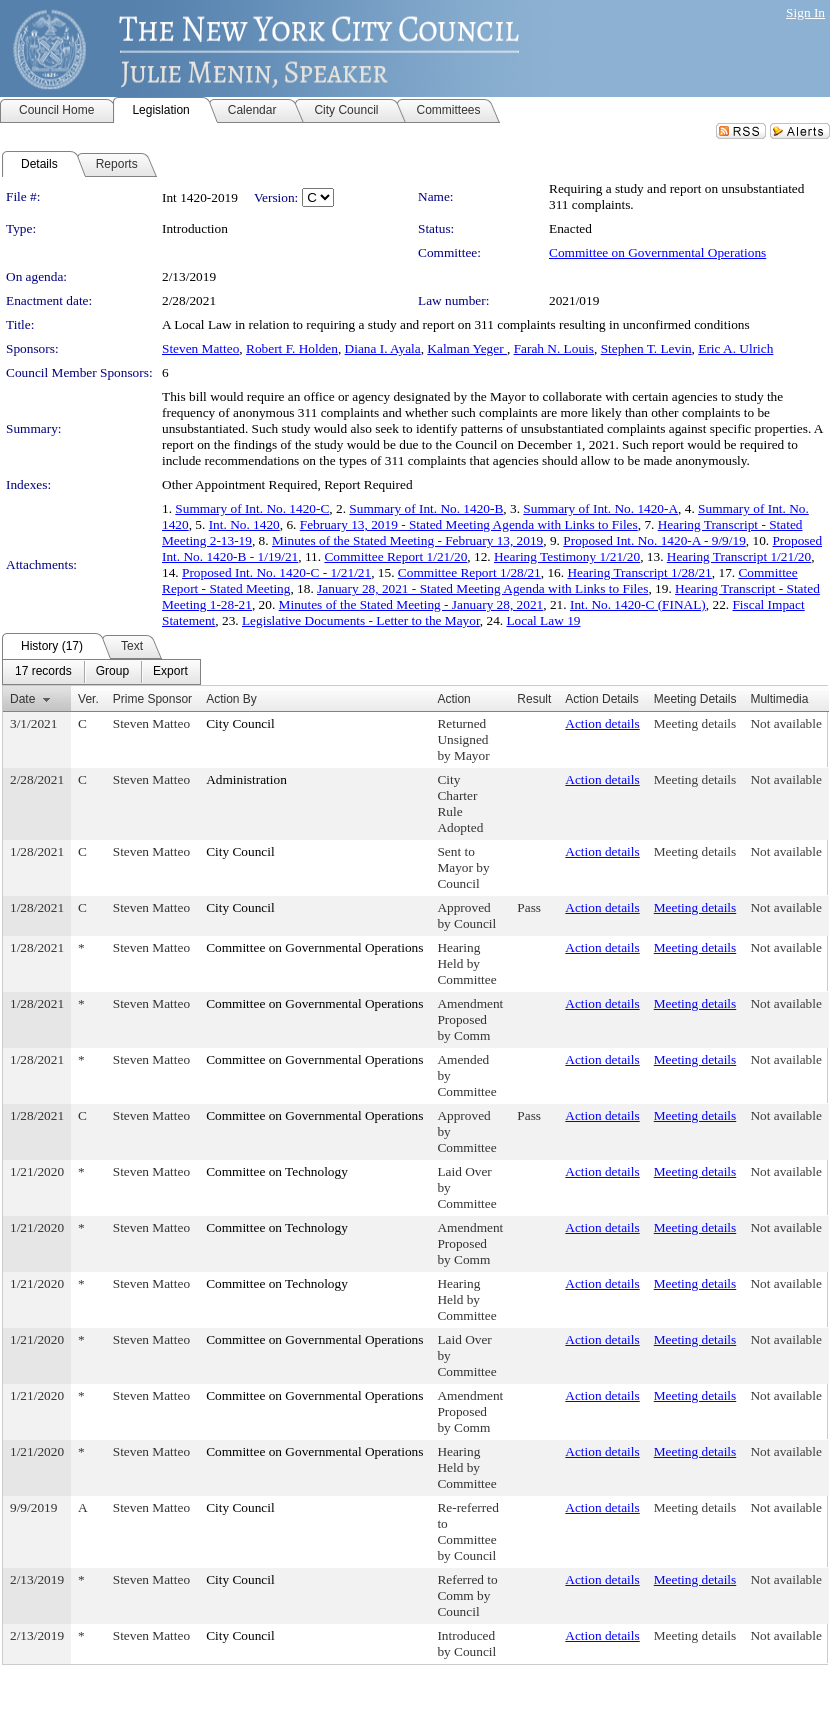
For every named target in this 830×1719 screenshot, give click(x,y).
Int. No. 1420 (244, 524)
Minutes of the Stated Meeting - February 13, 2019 (407, 540)
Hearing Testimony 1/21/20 (567, 556)
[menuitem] (43, 672)
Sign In (805, 12)
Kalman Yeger (467, 348)
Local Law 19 (543, 620)
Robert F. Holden (292, 348)
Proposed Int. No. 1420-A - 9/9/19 (654, 540)
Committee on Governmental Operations (657, 252)
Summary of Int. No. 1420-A (600, 508)
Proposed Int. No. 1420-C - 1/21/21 (276, 572)
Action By (231, 699)
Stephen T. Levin (646, 348)
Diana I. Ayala (383, 348)
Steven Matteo (200, 348)
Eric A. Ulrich (735, 348)
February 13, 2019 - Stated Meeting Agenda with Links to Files (469, 524)
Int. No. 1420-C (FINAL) (638, 604)
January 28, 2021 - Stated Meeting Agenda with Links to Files (482, 588)
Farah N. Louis (554, 348)
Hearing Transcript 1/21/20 (739, 556)
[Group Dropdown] (112, 672)
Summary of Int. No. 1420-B (426, 508)
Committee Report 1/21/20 (395, 556)
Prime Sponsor (152, 699)
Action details (602, 723)
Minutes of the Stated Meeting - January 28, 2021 (411, 604)
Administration (246, 779)
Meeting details (695, 723)
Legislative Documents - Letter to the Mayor (361, 620)
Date (22, 699)
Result (534, 699)
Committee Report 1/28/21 (469, 572)
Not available (785, 723)
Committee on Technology (277, 1171)
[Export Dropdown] (170, 672)
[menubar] (101, 672)
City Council (240, 723)
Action (453, 699)
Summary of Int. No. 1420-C (252, 508)
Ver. (88, 699)
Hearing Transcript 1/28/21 (639, 572)
